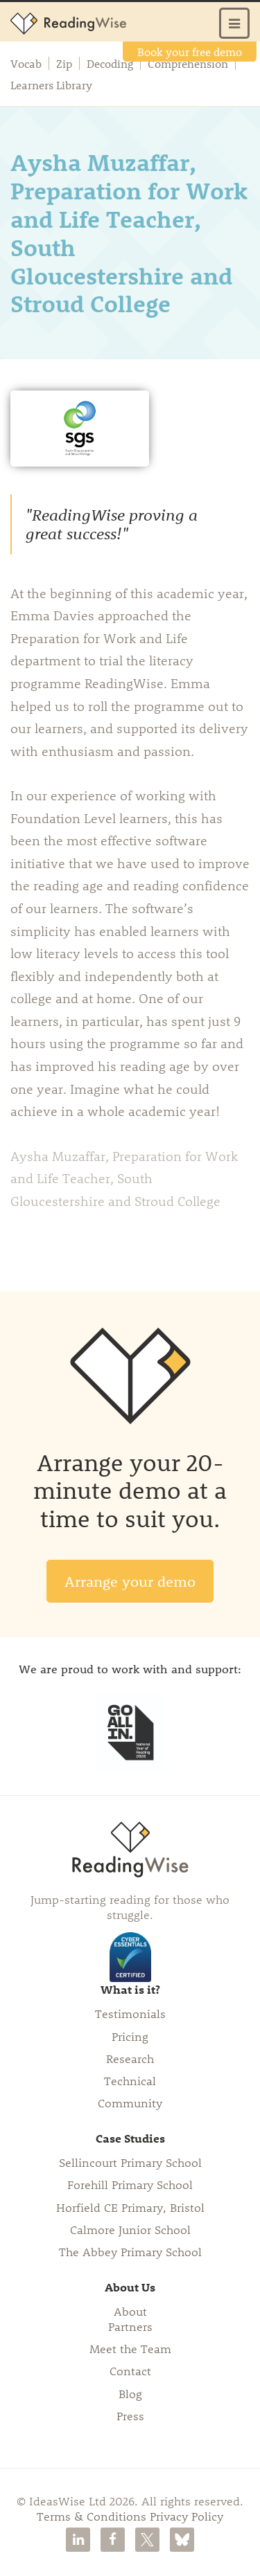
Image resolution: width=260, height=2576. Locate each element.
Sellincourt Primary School (130, 2162)
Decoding (110, 64)
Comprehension (188, 64)
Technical (130, 2080)
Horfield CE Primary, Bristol (130, 2207)
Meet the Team (130, 2348)
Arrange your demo (130, 1580)
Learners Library (51, 85)
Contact (130, 2370)
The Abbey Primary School (130, 2251)
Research (130, 2058)
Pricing (130, 2036)
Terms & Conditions (91, 2515)
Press (130, 2415)
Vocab (26, 64)
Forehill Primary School (130, 2184)
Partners (130, 2326)
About (130, 2310)
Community (130, 2102)
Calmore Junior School (130, 2229)
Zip (64, 64)
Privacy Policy (186, 2515)
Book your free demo (189, 51)
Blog (130, 2393)
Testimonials (130, 2013)
